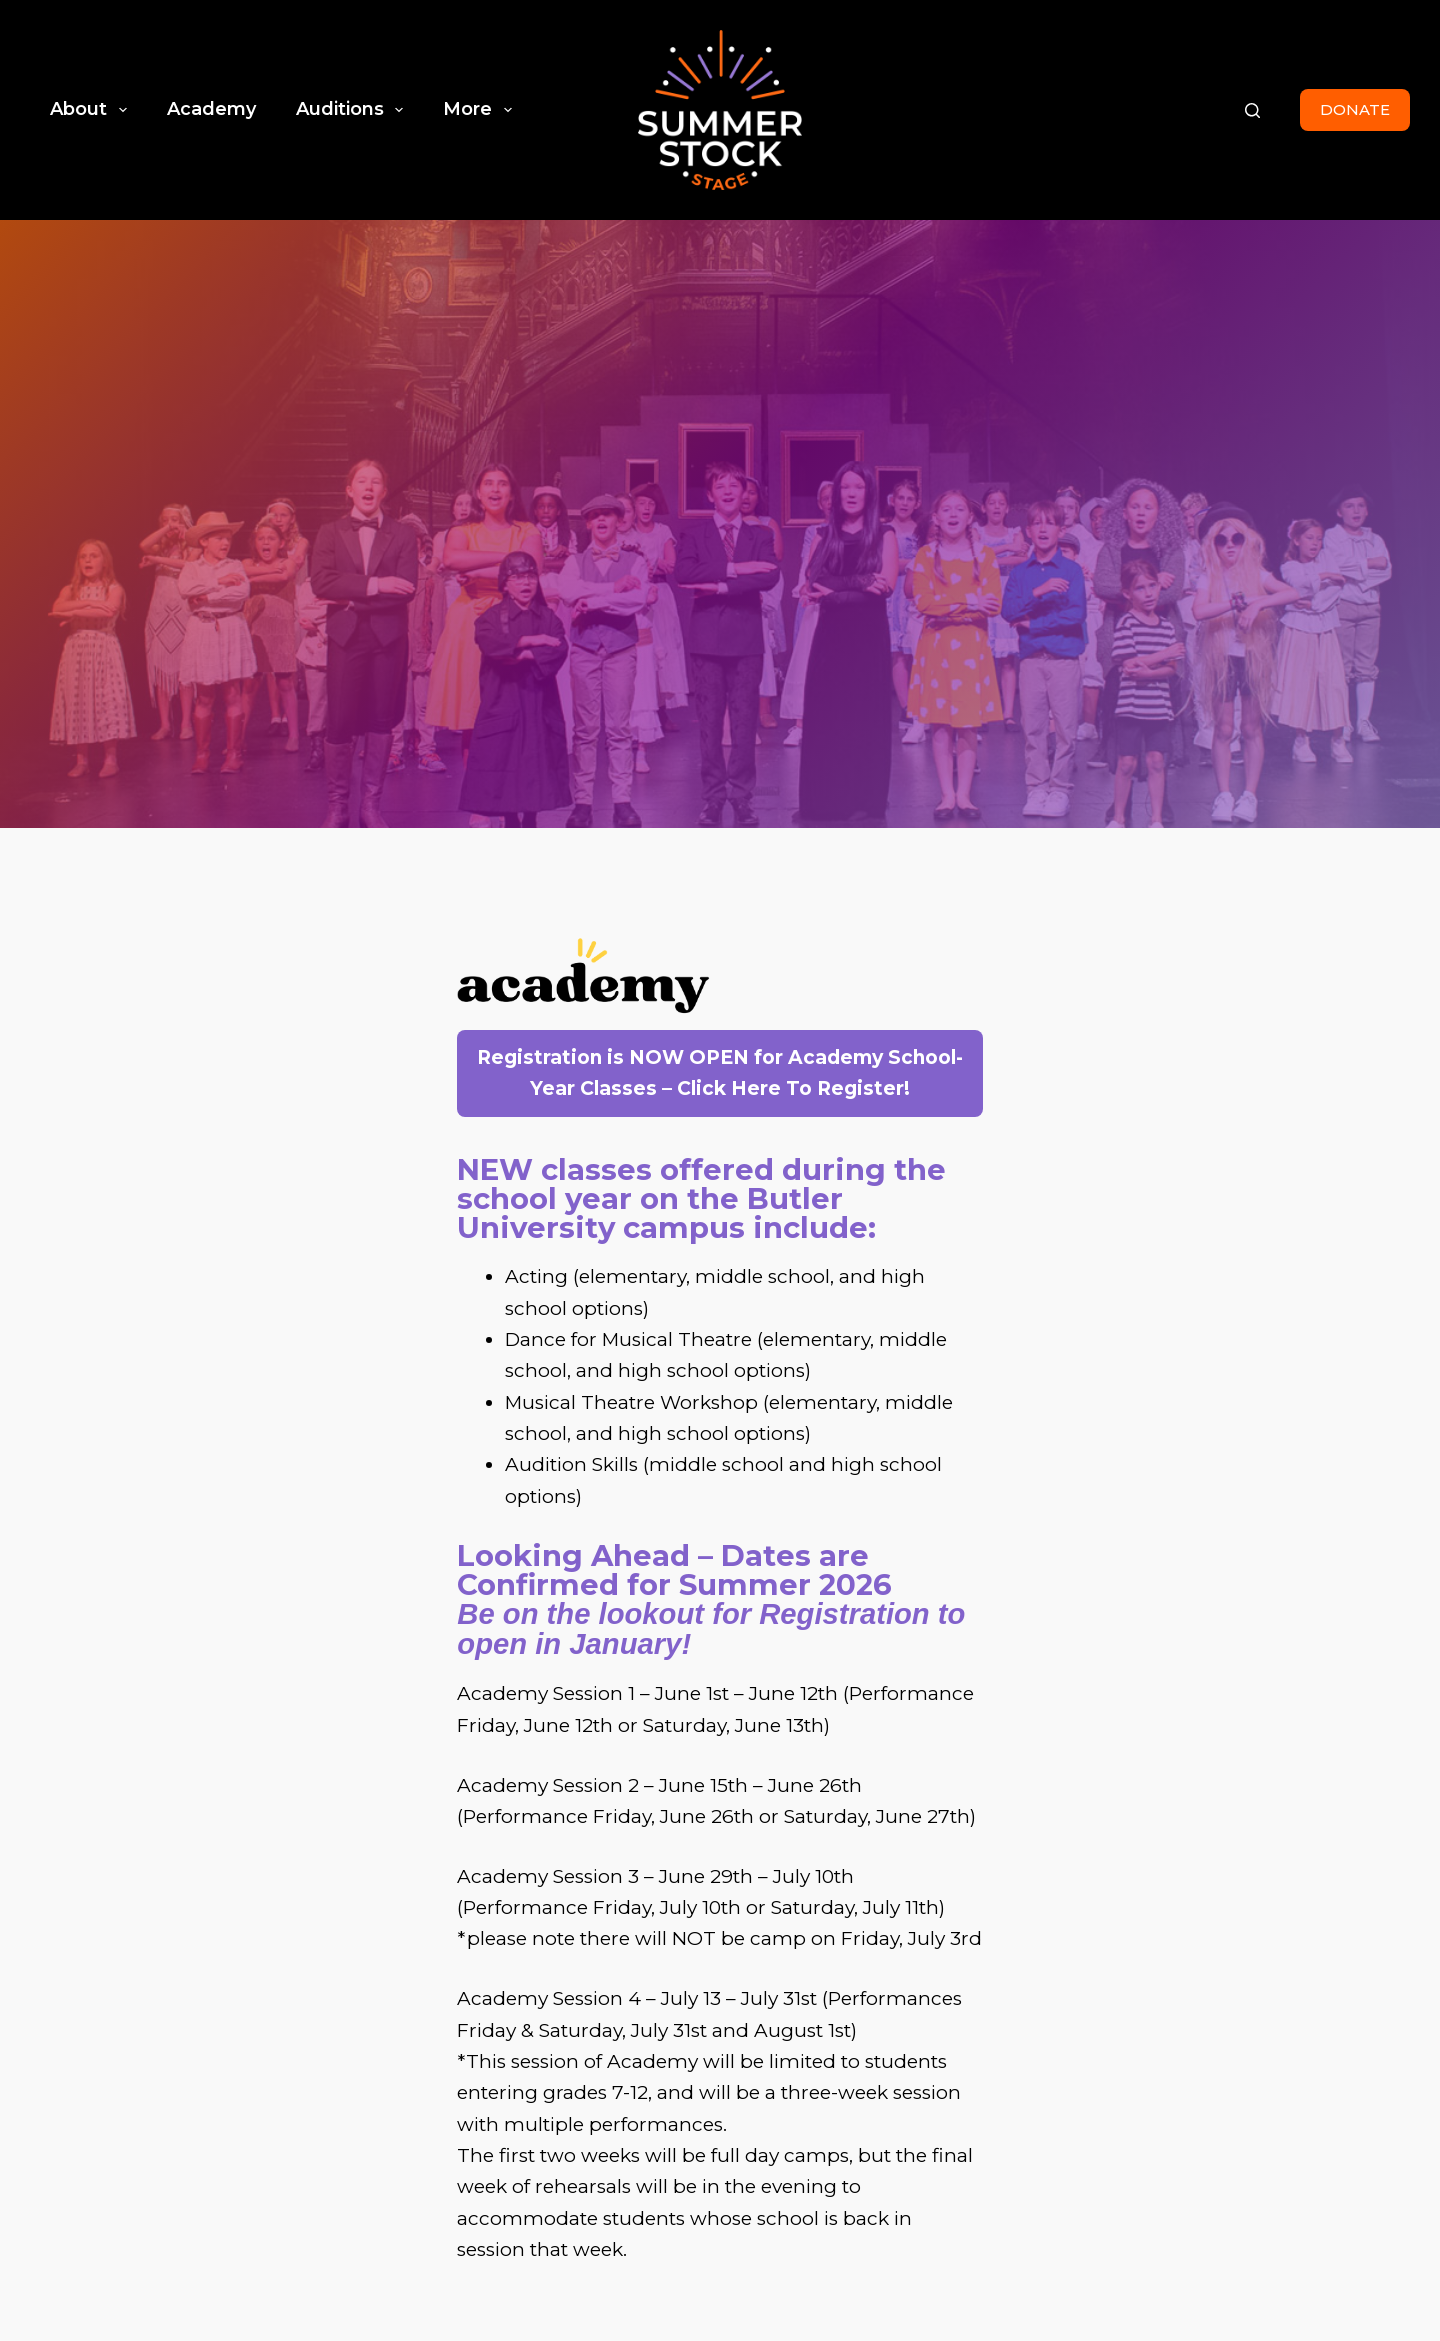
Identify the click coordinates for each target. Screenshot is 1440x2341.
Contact (1327, 2145)
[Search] (1252, 110)
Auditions (354, 110)
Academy (211, 109)
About (92, 110)
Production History (1176, 2145)
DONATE (1355, 109)
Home (1034, 2145)
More (481, 110)
